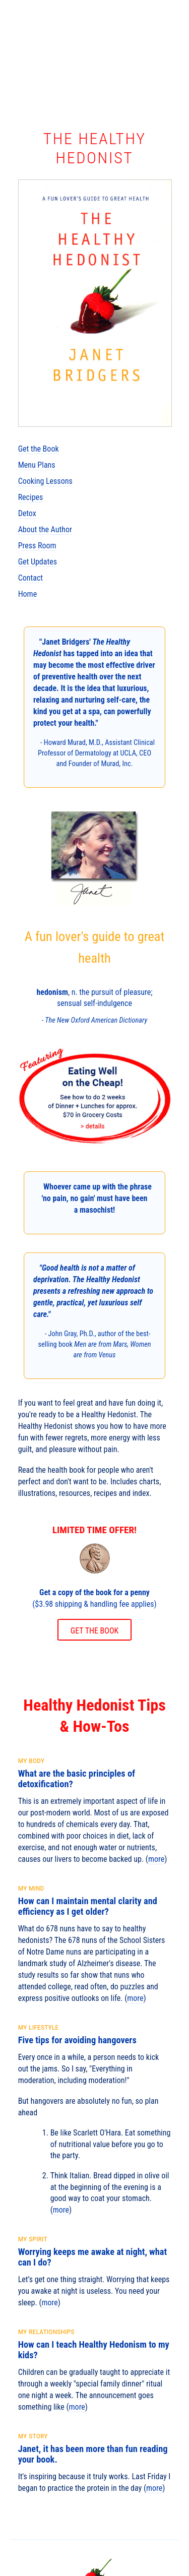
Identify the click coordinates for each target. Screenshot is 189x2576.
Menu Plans (36, 465)
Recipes (30, 497)
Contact (30, 578)
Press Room (37, 545)
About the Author (45, 529)
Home (27, 594)
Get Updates (37, 562)
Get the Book (38, 449)
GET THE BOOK (95, 1631)
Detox (27, 513)
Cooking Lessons (45, 481)
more (156, 1859)
